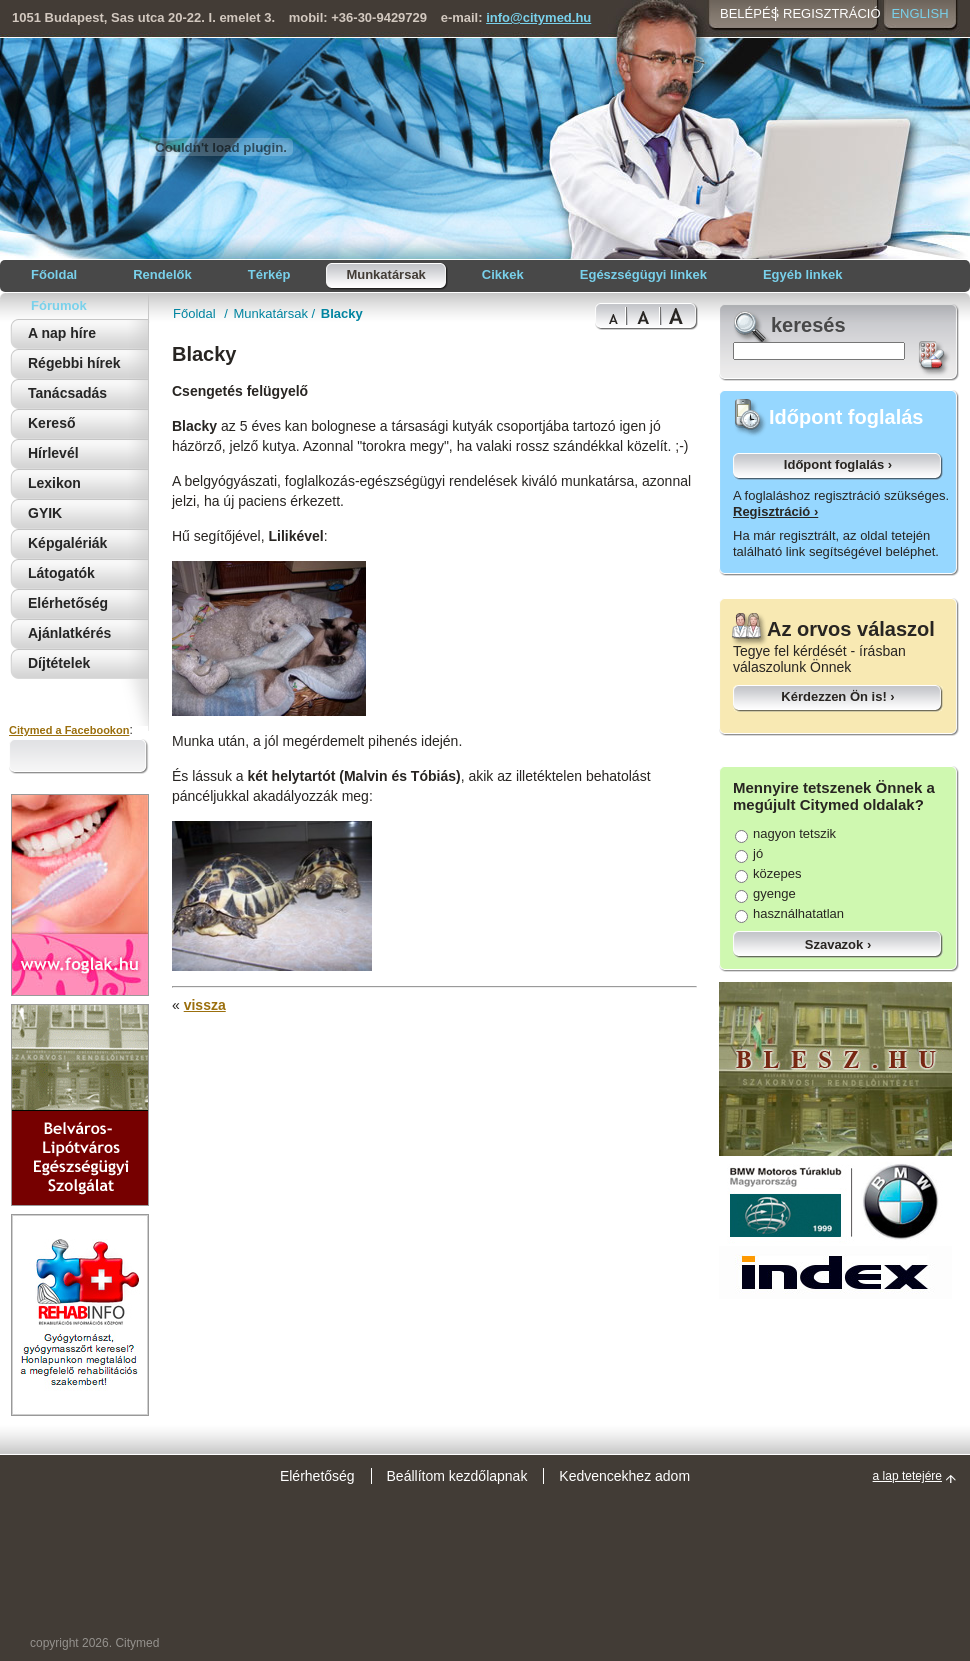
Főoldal (196, 313)
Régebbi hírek (74, 363)
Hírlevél (53, 453)
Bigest (679, 316)
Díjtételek (59, 663)
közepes (768, 873)
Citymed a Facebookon (69, 730)
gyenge (765, 893)
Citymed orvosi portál (106, 146)
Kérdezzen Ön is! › (837, 696)
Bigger (643, 316)
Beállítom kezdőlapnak (457, 1476)
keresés (808, 325)
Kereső (51, 423)
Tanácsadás (67, 393)
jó (749, 853)
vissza (205, 1005)
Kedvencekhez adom (624, 1476)
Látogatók (61, 573)
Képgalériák (67, 543)
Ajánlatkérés (69, 633)
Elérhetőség (68, 603)
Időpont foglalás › (838, 464)
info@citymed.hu (538, 17)
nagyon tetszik (785, 833)
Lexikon (54, 483)
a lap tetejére (907, 1476)
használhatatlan (789, 913)
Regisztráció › (775, 511)
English (919, 13)
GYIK (45, 513)
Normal (610, 316)
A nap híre (62, 333)
